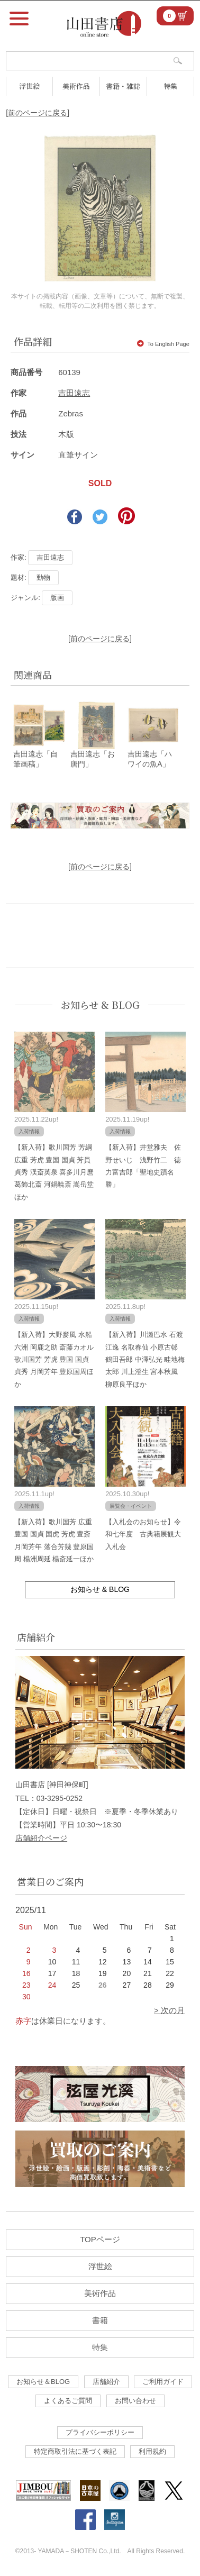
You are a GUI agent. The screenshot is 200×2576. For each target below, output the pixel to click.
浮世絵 (29, 86)
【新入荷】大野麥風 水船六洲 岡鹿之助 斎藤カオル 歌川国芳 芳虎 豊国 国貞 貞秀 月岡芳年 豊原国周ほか (54, 1359)
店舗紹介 (106, 2382)
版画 (57, 598)
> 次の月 (169, 2010)
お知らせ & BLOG (100, 1004)
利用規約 (152, 2451)
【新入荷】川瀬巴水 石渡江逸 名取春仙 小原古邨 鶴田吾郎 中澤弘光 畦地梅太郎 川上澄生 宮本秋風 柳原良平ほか (145, 1359)
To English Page (163, 344)
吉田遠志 (74, 392)
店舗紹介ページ (41, 1838)
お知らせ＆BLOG (43, 2382)
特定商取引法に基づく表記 (75, 2451)
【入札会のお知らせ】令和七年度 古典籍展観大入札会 (143, 1534)
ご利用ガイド (163, 2382)
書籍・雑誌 (123, 86)
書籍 (100, 2320)
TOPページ (100, 2239)
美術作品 (76, 86)
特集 (170, 86)
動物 (43, 577)
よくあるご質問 (68, 2401)
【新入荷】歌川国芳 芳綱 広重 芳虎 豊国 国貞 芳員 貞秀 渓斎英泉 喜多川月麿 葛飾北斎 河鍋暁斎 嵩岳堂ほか (54, 1172)
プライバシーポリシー (100, 2432)
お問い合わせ (135, 2401)
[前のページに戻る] (37, 112)
